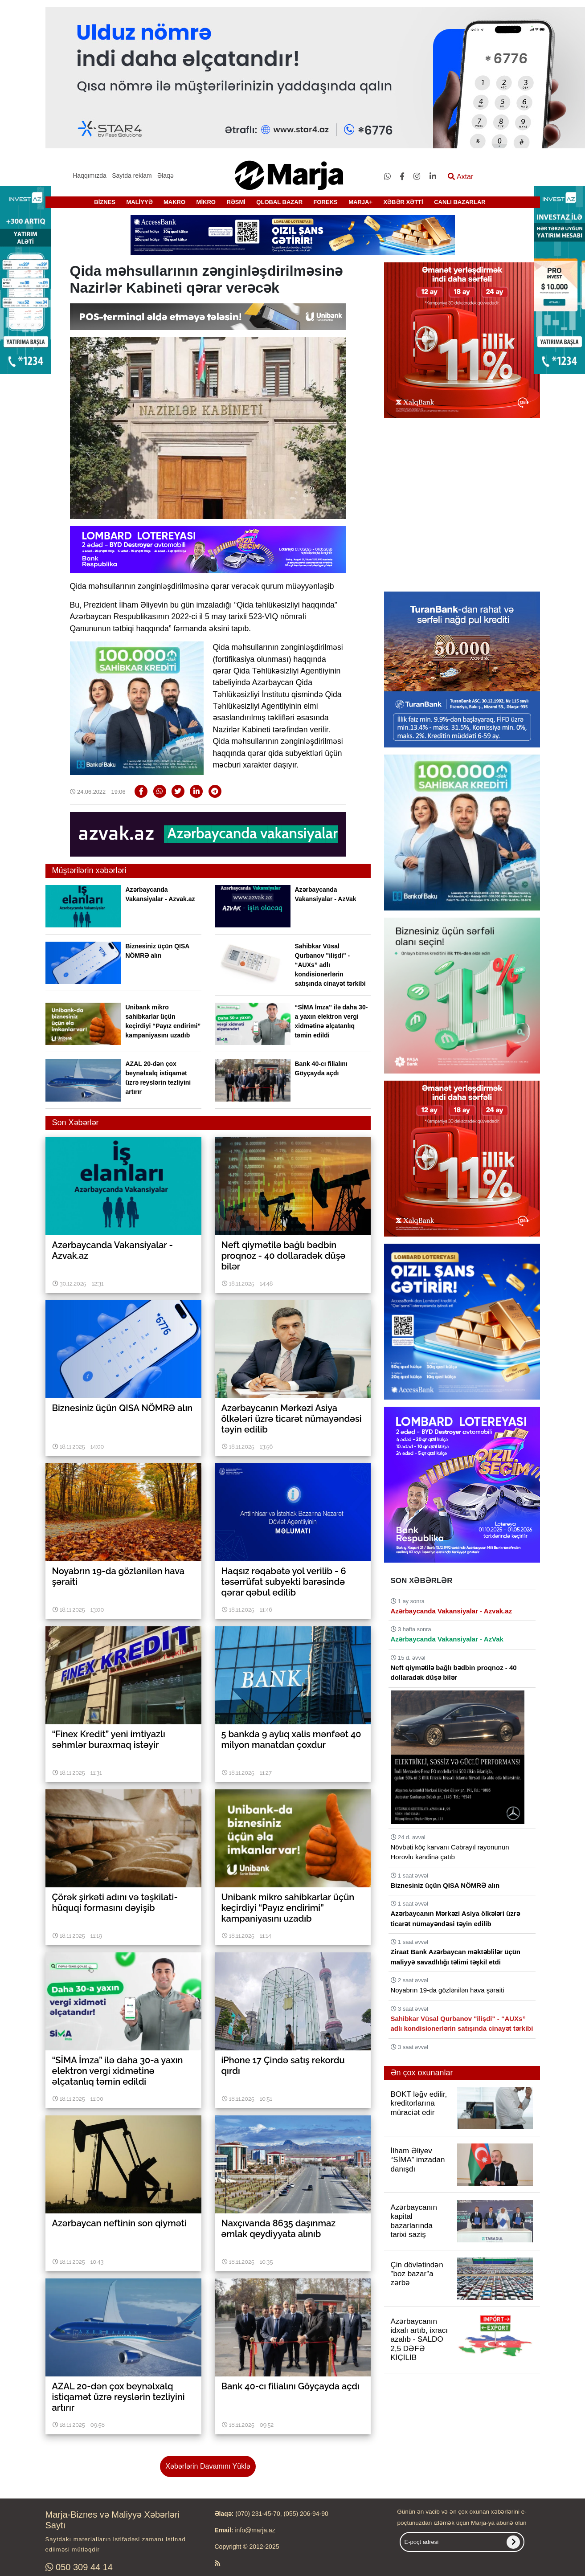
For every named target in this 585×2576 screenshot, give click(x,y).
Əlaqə (165, 175)
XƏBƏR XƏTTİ (403, 202)
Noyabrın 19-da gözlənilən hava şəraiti (447, 1990)
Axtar (460, 176)
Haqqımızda (89, 175)
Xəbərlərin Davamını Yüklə (207, 2466)
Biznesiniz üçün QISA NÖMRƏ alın (445, 1885)
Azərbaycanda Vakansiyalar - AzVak (447, 1639)
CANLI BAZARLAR (460, 202)
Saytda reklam (131, 175)
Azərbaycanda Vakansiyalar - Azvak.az (451, 1611)
